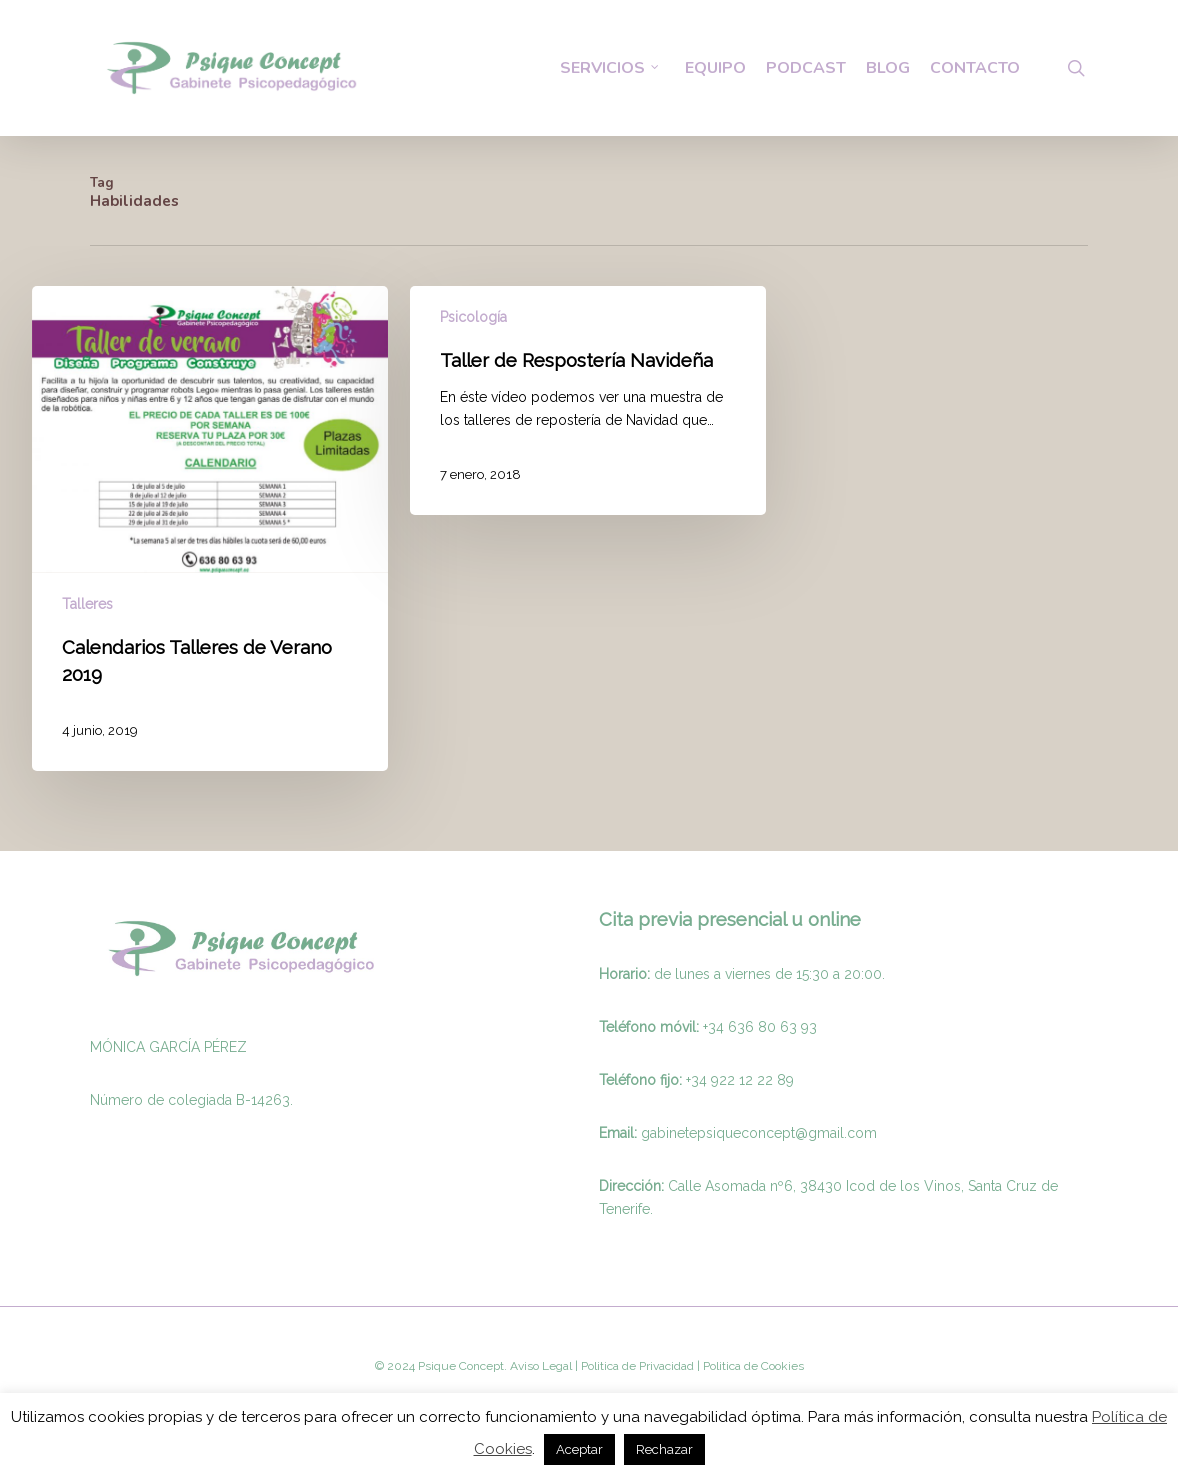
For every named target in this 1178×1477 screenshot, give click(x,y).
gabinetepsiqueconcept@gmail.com (759, 1133)
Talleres (87, 604)
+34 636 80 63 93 (760, 1027)
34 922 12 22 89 (742, 1080)
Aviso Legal (541, 1366)
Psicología (473, 317)
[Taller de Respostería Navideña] (588, 400)
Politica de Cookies (752, 1366)
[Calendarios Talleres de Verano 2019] (210, 528)
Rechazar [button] (664, 1449)
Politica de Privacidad (636, 1366)
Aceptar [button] (579, 1449)
